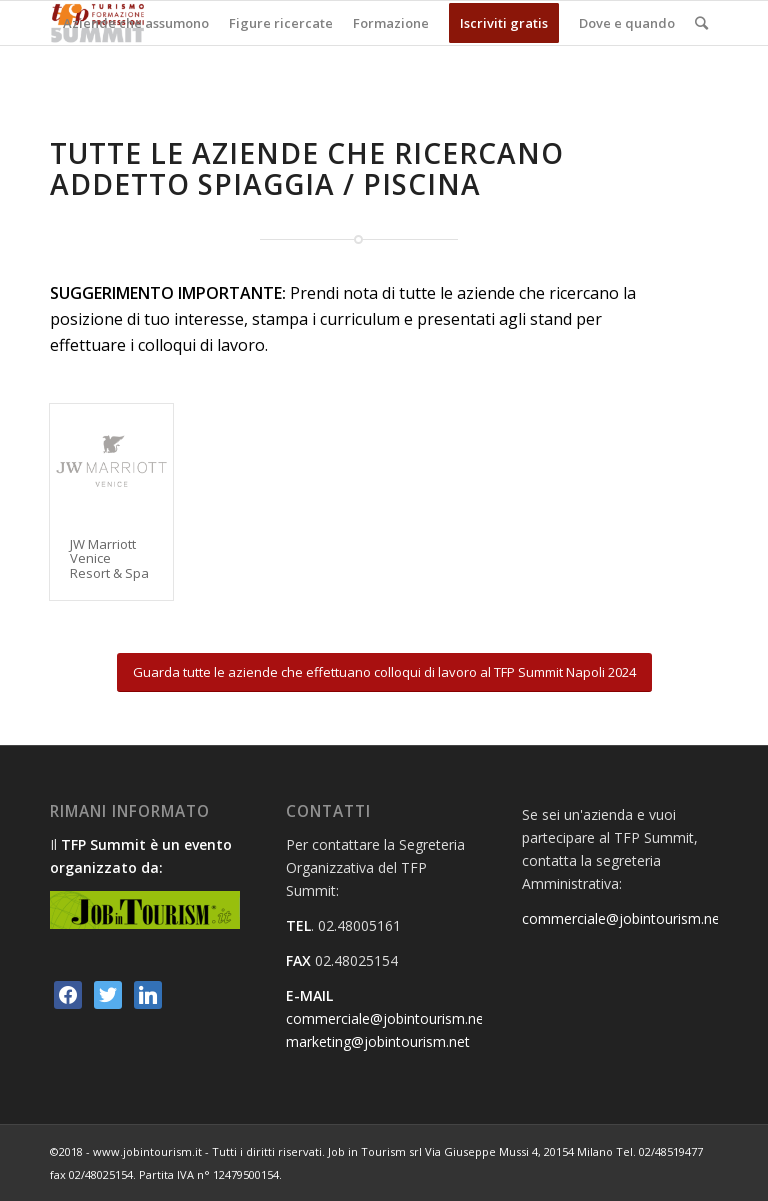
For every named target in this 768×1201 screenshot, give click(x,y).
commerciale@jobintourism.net (387, 1018)
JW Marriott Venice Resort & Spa (109, 558)
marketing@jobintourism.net (378, 1041)
